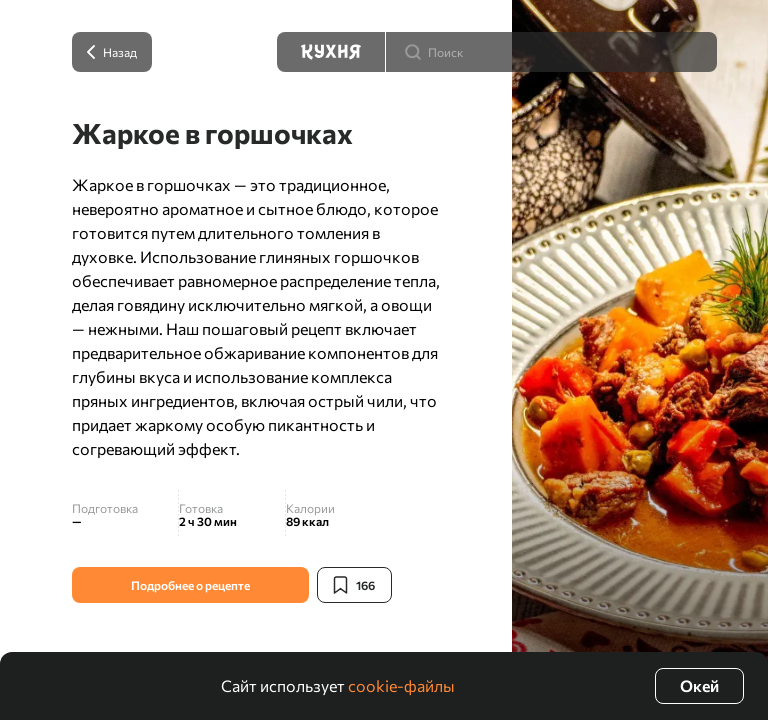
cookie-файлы (401, 685)
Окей (699, 685)
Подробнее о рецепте (190, 585)
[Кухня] (331, 52)
